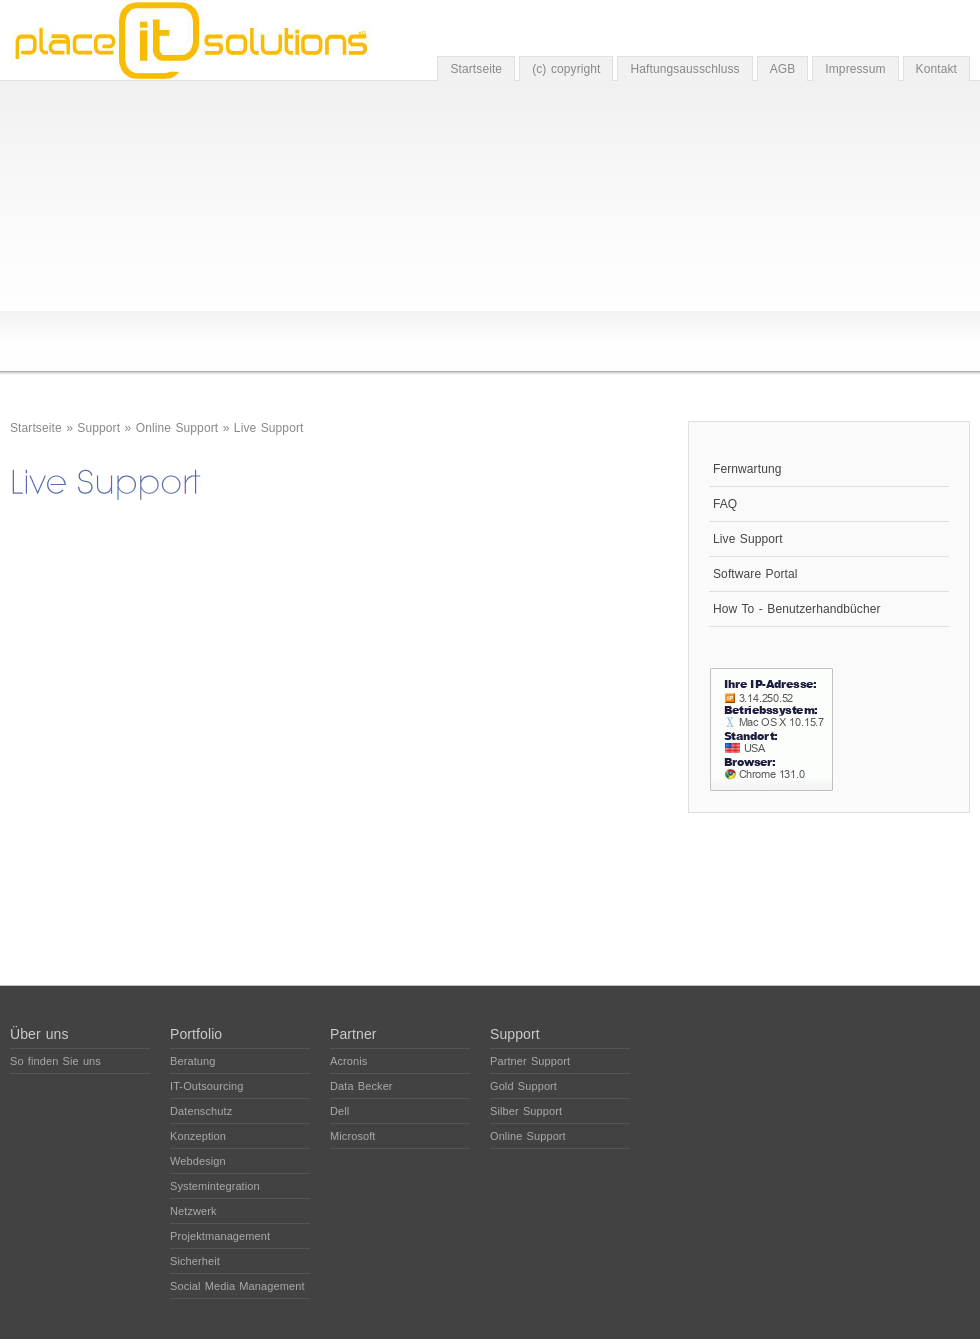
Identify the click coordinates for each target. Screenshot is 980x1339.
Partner (353, 1034)
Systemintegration (215, 1186)
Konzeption (198, 1136)
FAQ (725, 504)
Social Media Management (237, 1286)
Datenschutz (201, 1111)
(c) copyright (566, 69)
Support (98, 428)
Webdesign (198, 1161)
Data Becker (361, 1086)
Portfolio (196, 1034)
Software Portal (755, 574)
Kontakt (936, 69)
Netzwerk (193, 1211)
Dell (339, 1111)
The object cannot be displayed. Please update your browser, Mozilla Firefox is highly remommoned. (330, 715)
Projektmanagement (220, 1236)
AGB (783, 69)
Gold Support (523, 1086)
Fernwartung (747, 469)
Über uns (39, 1034)
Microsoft (353, 1136)
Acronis (348, 1061)
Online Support (177, 428)
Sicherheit (195, 1261)
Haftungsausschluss (684, 69)
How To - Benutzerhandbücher (797, 609)
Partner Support (530, 1061)
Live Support (269, 428)
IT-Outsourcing (207, 1086)
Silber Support (526, 1111)
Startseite (476, 69)
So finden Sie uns (55, 1061)
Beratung (192, 1061)
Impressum (855, 69)
